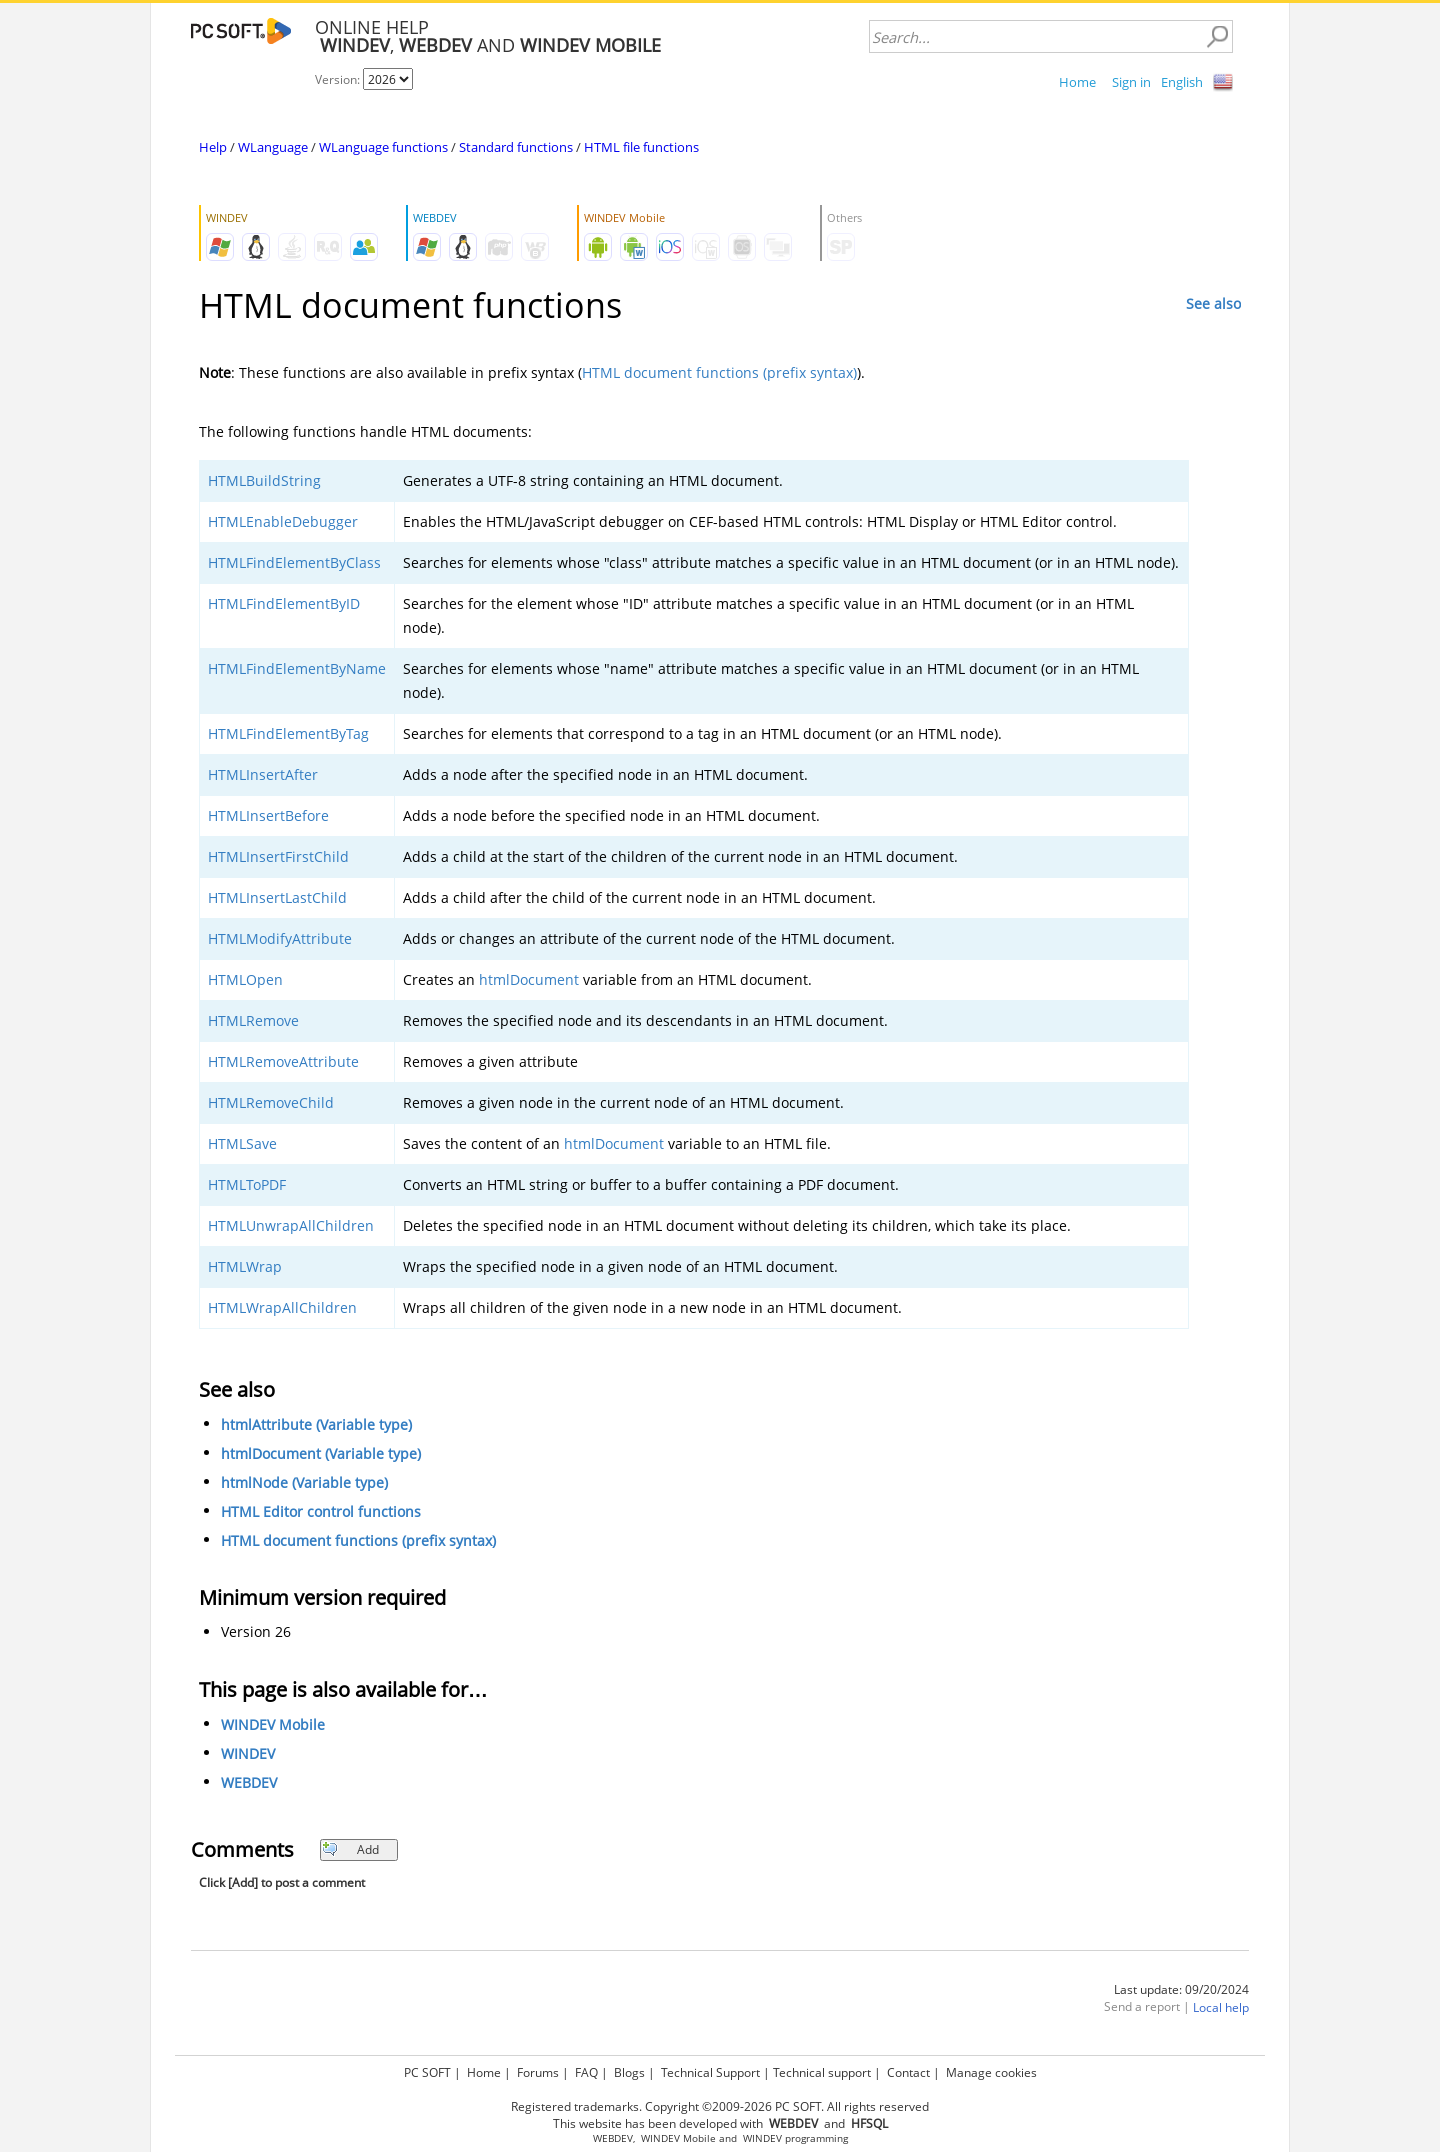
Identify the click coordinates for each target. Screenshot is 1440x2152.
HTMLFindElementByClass (294, 562)
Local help (1221, 2007)
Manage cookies (991, 2072)
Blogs (629, 2072)
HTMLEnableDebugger (283, 521)
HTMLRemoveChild (271, 1102)
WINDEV (248, 1753)
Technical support (822, 2072)
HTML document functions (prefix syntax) (719, 372)
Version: (339, 79)
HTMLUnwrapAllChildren (291, 1225)
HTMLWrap (245, 1266)
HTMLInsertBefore (268, 815)
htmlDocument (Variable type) (321, 1453)
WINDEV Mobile (273, 1724)
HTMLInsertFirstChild (278, 856)
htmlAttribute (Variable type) (316, 1424)
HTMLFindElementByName (297, 668)
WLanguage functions (383, 147)
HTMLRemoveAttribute (283, 1061)
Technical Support (710, 2072)
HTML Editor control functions (321, 1511)
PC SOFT (427, 2072)
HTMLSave (242, 1143)
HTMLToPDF (247, 1184)
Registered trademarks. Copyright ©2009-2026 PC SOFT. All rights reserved (720, 2106)
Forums (538, 2072)
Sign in (1131, 82)
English (1182, 82)
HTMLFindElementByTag (288, 733)
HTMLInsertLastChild (277, 897)
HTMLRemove (253, 1020)
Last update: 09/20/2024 (1181, 1989)
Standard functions (516, 147)
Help (213, 147)
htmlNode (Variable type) (304, 1482)
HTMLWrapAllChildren (282, 1307)
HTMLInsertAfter (263, 774)
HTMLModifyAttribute (280, 938)
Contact (908, 2072)
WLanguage (273, 147)
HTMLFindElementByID (284, 603)
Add (350, 1849)
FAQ (586, 2072)
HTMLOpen (245, 979)
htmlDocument (529, 979)
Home (1077, 82)
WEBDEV (249, 1782)
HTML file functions (641, 147)
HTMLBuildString (264, 480)
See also (1213, 303)
